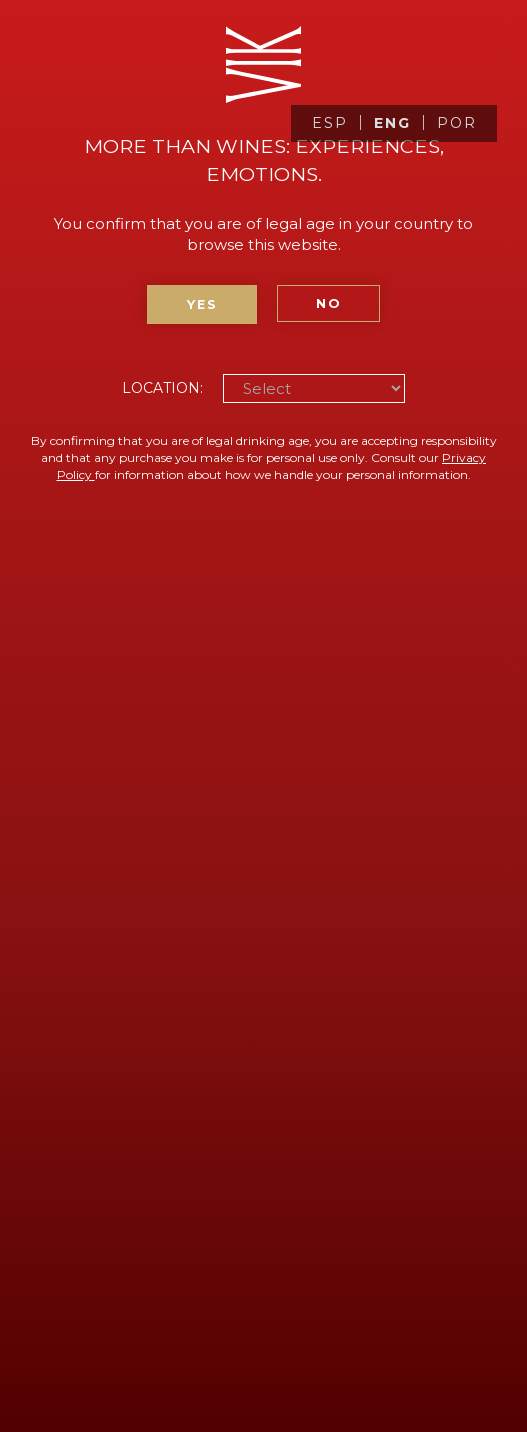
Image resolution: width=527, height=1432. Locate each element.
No (329, 303)
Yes (202, 304)
